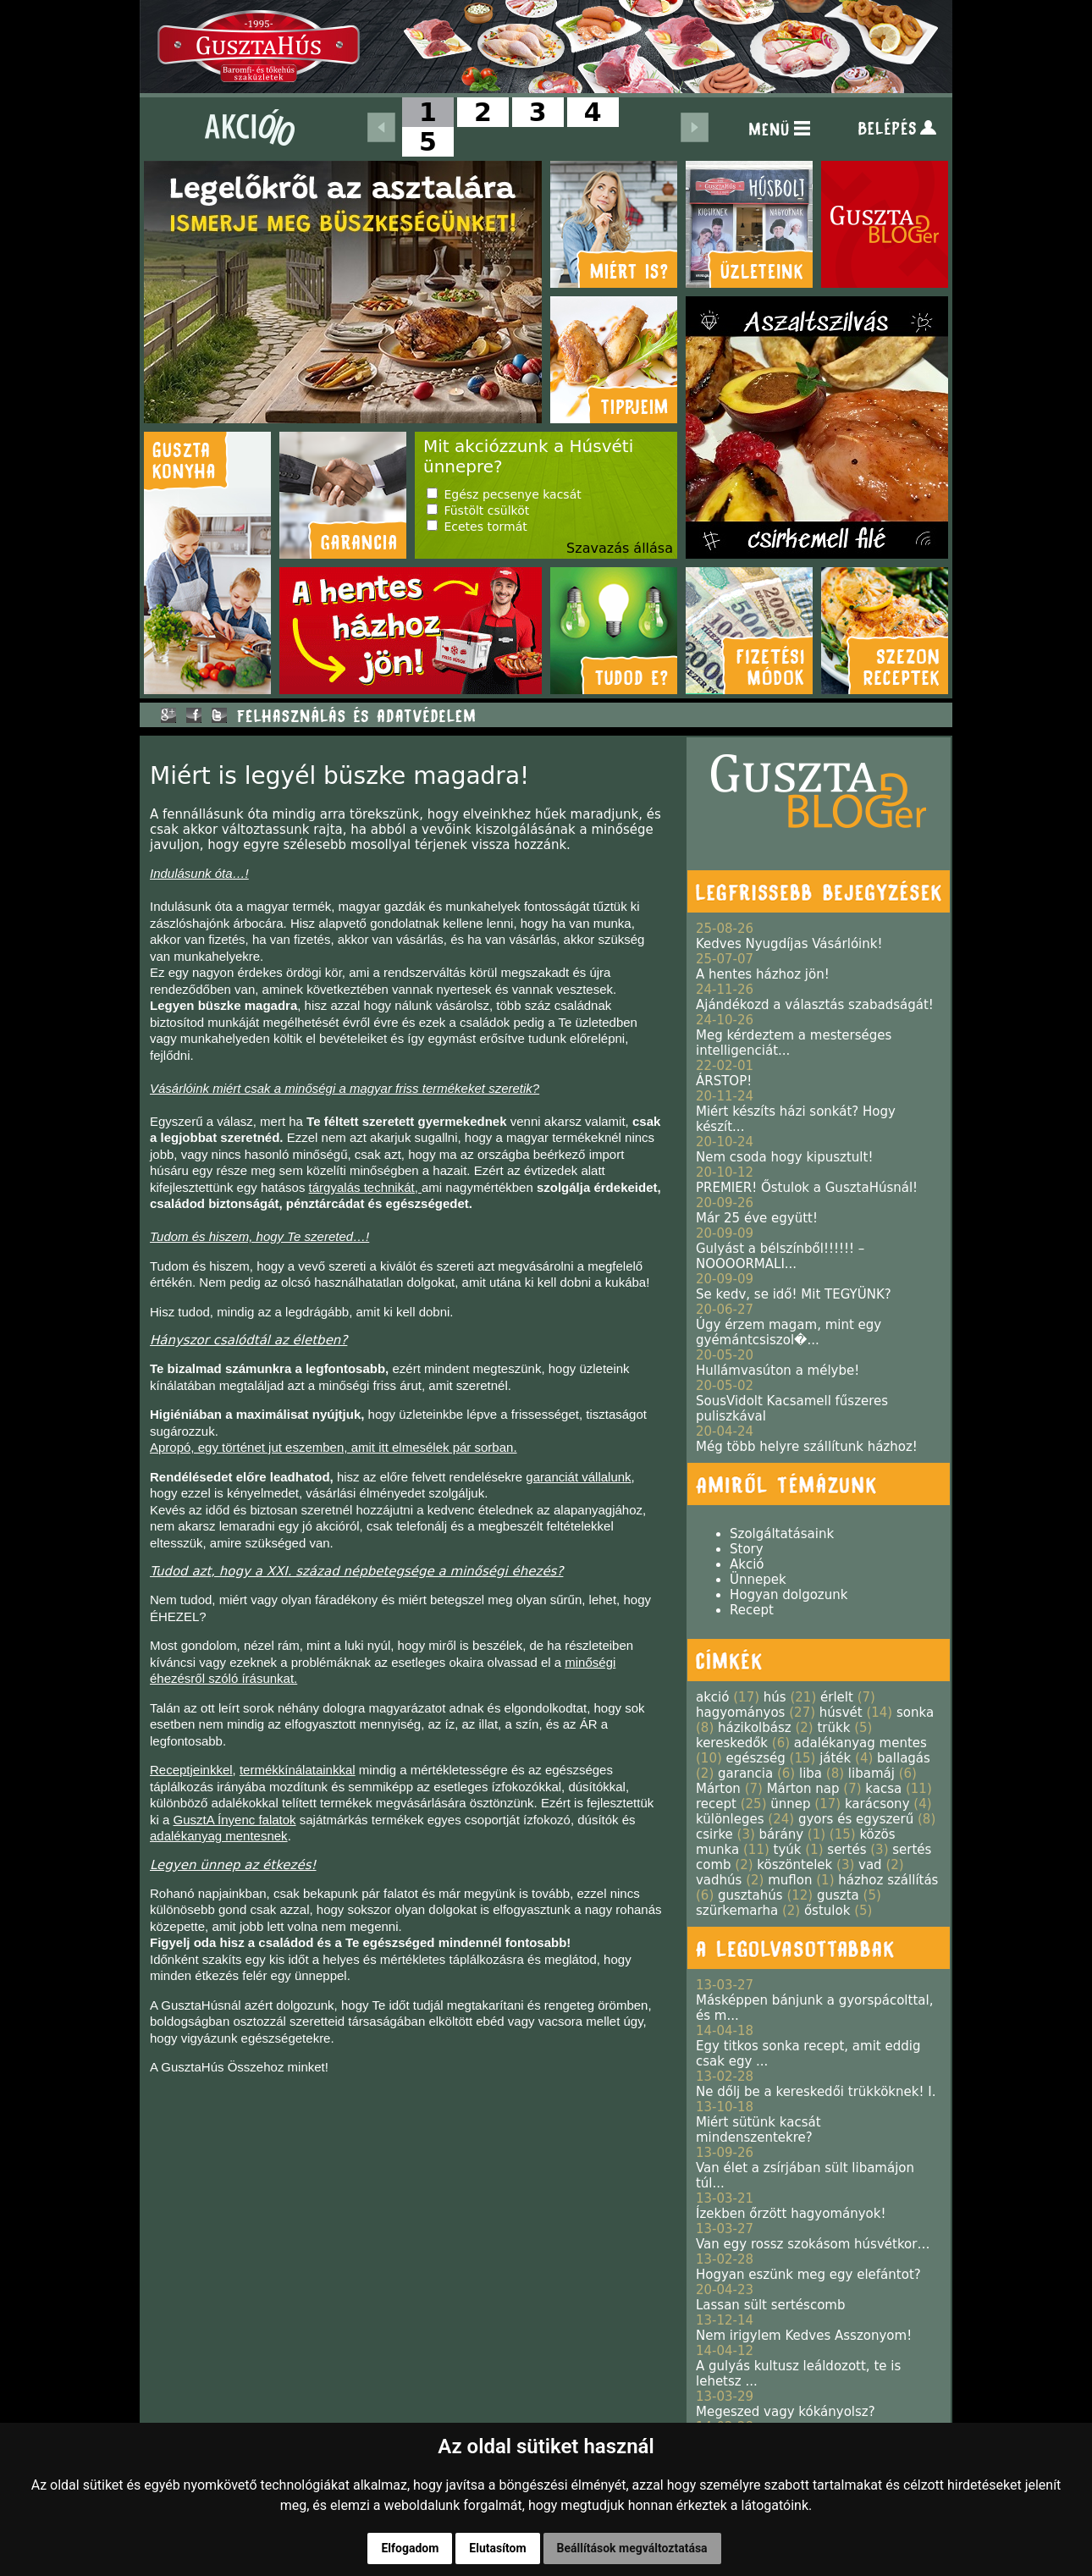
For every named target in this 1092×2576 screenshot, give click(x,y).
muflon (790, 1880)
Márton (718, 1788)
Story (747, 1549)
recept (716, 1804)
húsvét (841, 1712)
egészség (756, 1758)
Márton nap (803, 1788)
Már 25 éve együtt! (757, 1218)
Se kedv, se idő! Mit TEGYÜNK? (793, 1294)
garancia (745, 1773)
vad (870, 1865)
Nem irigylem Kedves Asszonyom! (804, 2335)
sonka (915, 1712)
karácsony (877, 1804)
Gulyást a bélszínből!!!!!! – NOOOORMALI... (780, 1256)
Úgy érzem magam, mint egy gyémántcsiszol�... (788, 1332)
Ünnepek (758, 1579)
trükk (833, 1727)
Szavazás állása (619, 548)
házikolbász (754, 1727)
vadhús (719, 1880)
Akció (747, 1564)
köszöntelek (794, 1865)
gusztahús (750, 1895)
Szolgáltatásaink (782, 1534)
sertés (846, 1849)
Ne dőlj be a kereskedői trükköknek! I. (815, 2091)
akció (712, 1697)
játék (835, 1758)
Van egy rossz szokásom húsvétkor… (812, 2244)
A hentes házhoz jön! (763, 974)
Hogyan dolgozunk (788, 1594)
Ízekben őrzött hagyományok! (791, 2213)
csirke (714, 1834)
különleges (730, 1819)
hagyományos (740, 1712)
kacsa (883, 1788)
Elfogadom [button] (409, 2548)
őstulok (827, 1910)
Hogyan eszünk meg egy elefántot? (808, 2274)
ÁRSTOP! (724, 1081)
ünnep (790, 1804)
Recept (752, 1610)
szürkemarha (737, 1910)
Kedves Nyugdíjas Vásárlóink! (789, 944)
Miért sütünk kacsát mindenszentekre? (758, 2130)
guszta (838, 1895)
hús (775, 1697)
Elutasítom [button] (497, 2548)
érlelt (836, 1697)
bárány (781, 1834)
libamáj (871, 1773)
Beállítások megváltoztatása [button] (632, 2548)
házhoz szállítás (888, 1880)
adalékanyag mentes (860, 1743)
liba (810, 1773)
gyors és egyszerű (855, 1819)
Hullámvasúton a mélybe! (777, 1370)
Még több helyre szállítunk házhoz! (807, 1446)
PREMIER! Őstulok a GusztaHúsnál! (807, 1187)
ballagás (903, 1758)
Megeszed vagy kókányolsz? (785, 2411)
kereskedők (732, 1743)
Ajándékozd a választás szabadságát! (815, 1004)
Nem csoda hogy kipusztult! (784, 1157)
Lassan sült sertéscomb (770, 2305)
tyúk (788, 1849)
